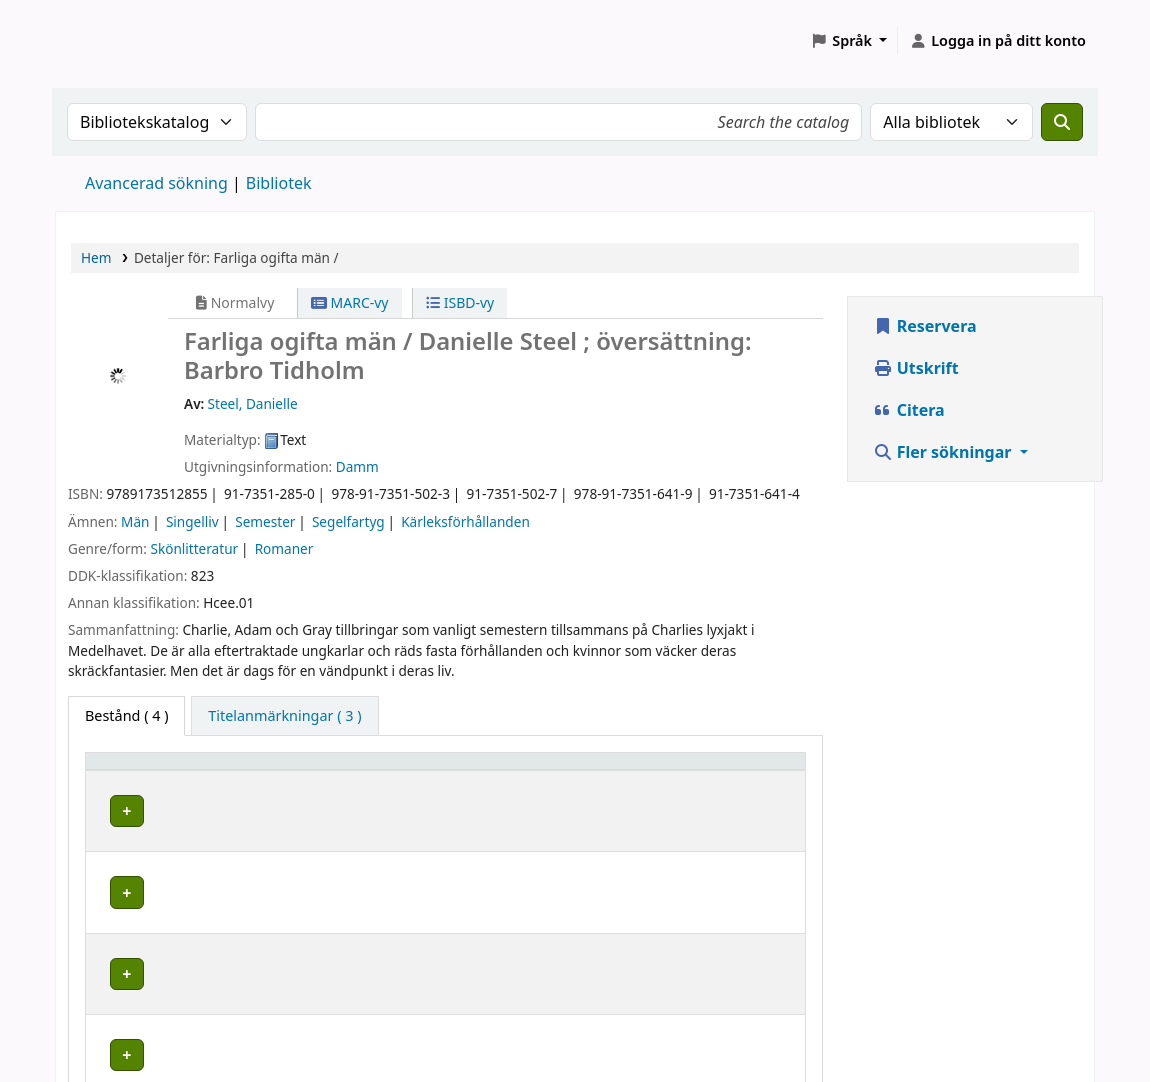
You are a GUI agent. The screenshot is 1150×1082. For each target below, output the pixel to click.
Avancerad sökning (156, 183)
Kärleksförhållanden (465, 521)
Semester (265, 521)
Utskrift (916, 368)
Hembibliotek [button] (142, 770)
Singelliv (192, 521)
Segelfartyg (348, 521)
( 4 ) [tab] (126, 715)
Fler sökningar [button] (944, 452)
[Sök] (1062, 122)
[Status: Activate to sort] (750, 770)
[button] (848, 41)
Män (135, 521)
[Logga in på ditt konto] (997, 41)
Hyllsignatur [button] (584, 770)
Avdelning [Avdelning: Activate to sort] (376, 770)
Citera (909, 410)
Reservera (925, 326)
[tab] (284, 716)
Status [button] (727, 770)
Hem (96, 257)
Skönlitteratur (194, 548)
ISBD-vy (460, 302)
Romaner (284, 548)
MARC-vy (350, 302)
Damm (357, 466)
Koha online (106, 40)
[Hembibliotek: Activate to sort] (209, 770)
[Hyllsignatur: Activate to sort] (613, 770)
